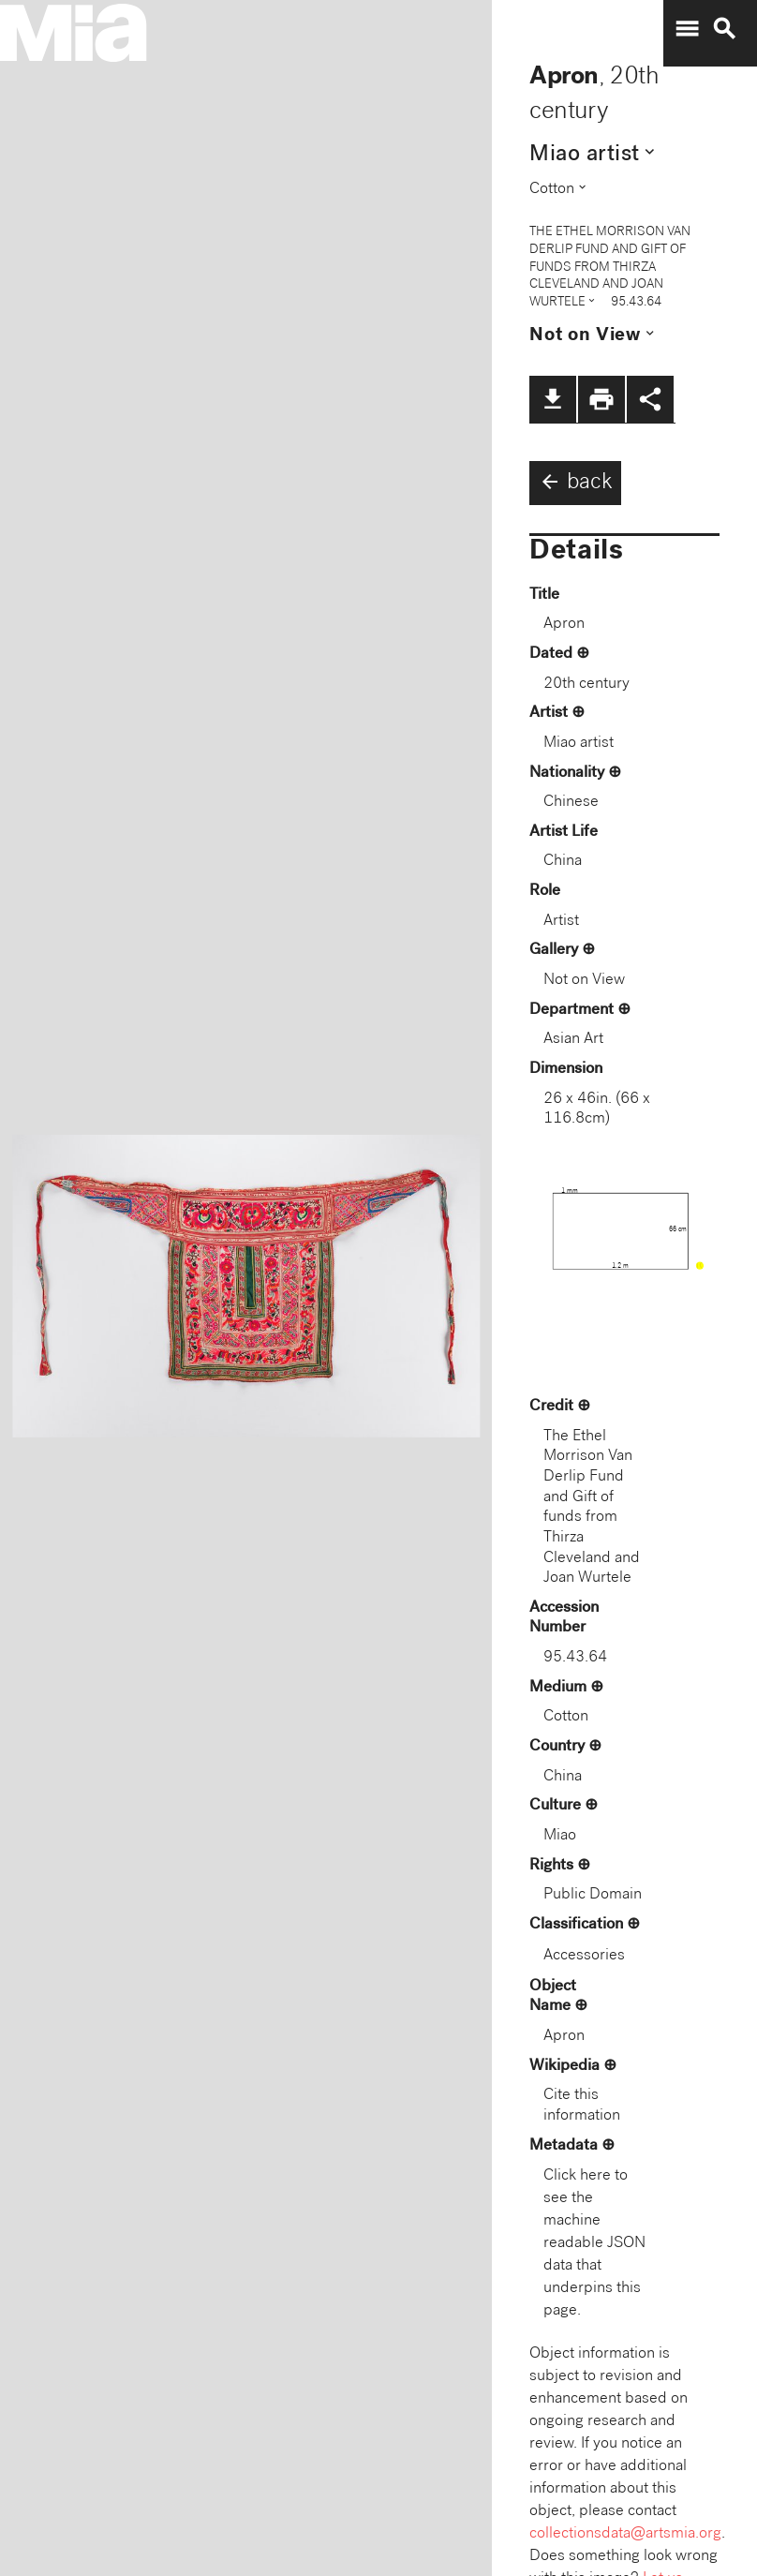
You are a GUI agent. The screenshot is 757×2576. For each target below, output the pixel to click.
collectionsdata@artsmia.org (625, 2534)
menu (687, 29)
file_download (553, 399)
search (724, 29)
